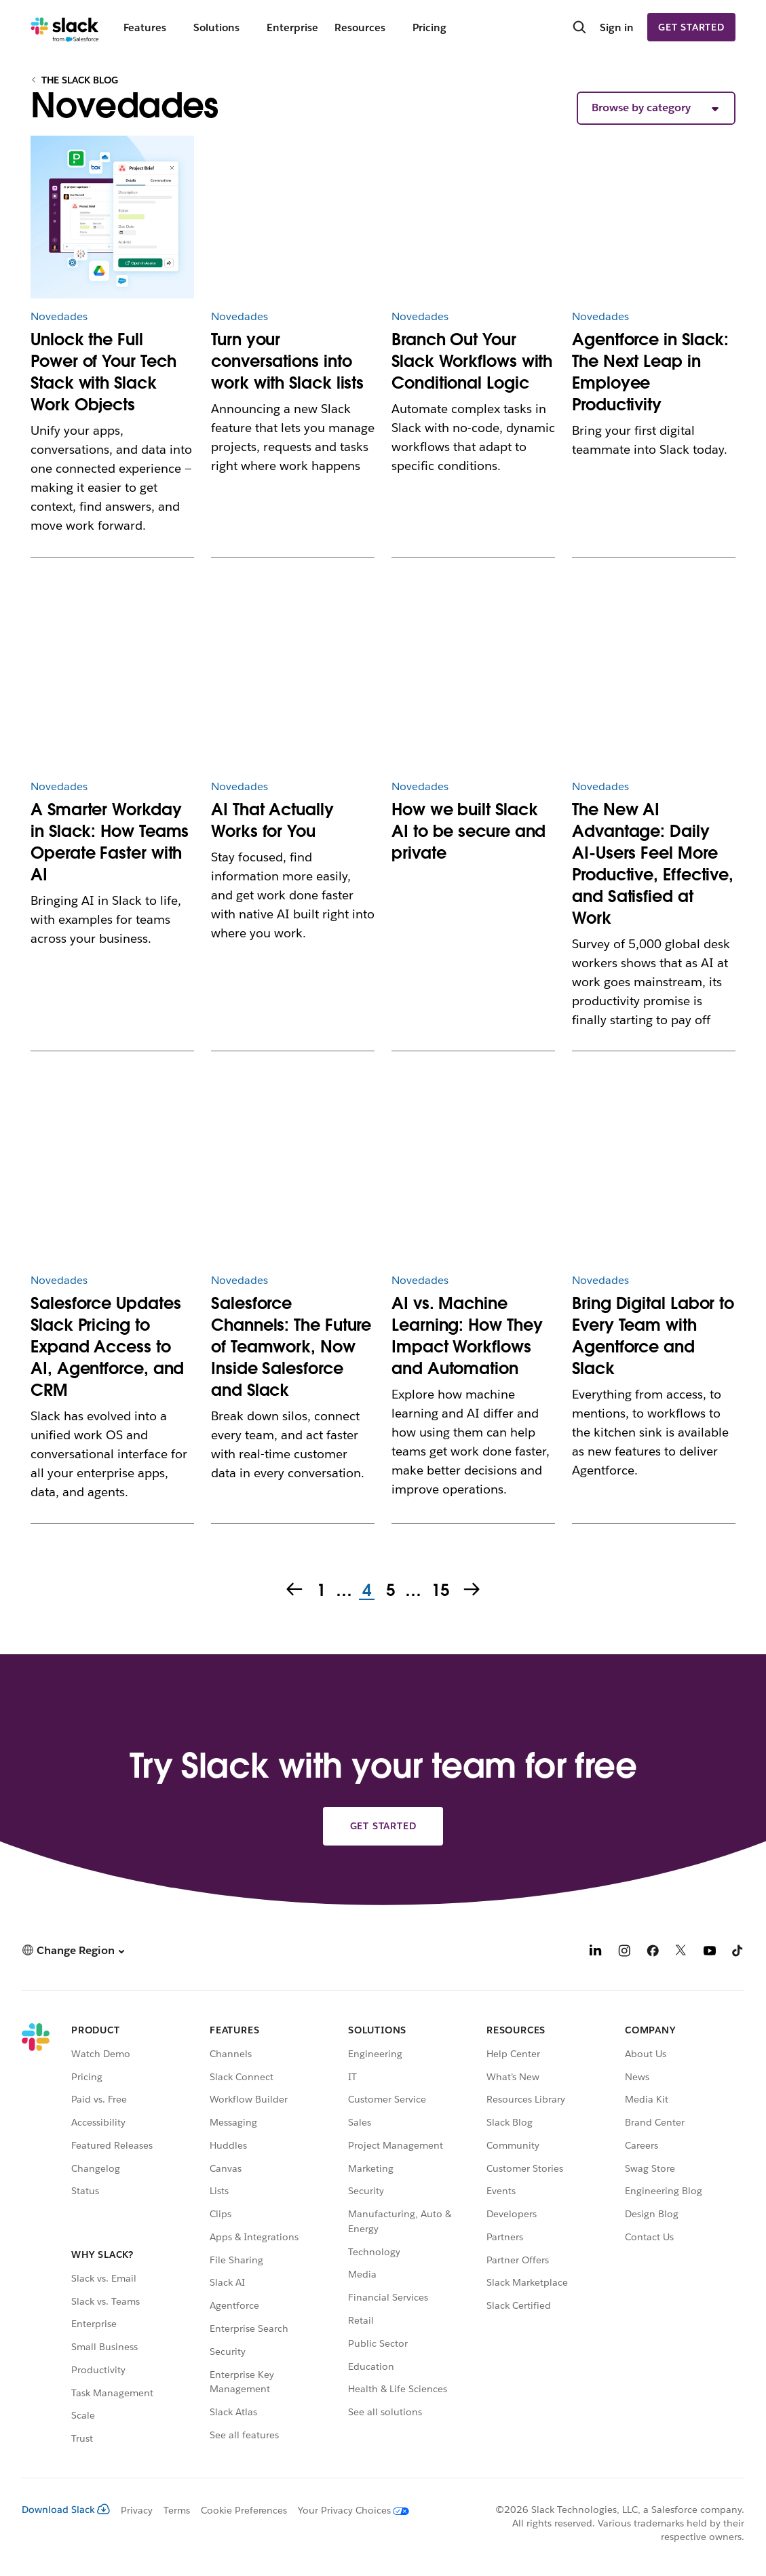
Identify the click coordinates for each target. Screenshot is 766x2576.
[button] (656, 108)
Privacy (137, 2510)
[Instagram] (624, 1952)
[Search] (579, 28)
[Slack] (65, 27)
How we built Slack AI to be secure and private (468, 831)
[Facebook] (653, 1952)
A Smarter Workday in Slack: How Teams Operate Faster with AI (110, 842)
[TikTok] (738, 1952)
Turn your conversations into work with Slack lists (287, 361)
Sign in (617, 27)
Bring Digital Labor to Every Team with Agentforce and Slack (653, 1336)
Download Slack (66, 2509)
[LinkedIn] (596, 1952)
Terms (177, 2510)
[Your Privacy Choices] (348, 2510)
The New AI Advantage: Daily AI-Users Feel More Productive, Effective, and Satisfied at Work (652, 864)
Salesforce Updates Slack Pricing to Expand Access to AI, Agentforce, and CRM (107, 1347)
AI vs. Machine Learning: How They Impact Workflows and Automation (466, 1336)
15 (439, 1591)
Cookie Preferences (244, 2510)
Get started (691, 27)
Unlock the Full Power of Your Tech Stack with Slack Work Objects (103, 372)
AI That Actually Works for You (272, 820)
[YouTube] (710, 1952)
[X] (681, 1952)
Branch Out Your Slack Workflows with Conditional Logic (471, 361)
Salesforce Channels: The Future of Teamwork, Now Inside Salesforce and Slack (291, 1347)
